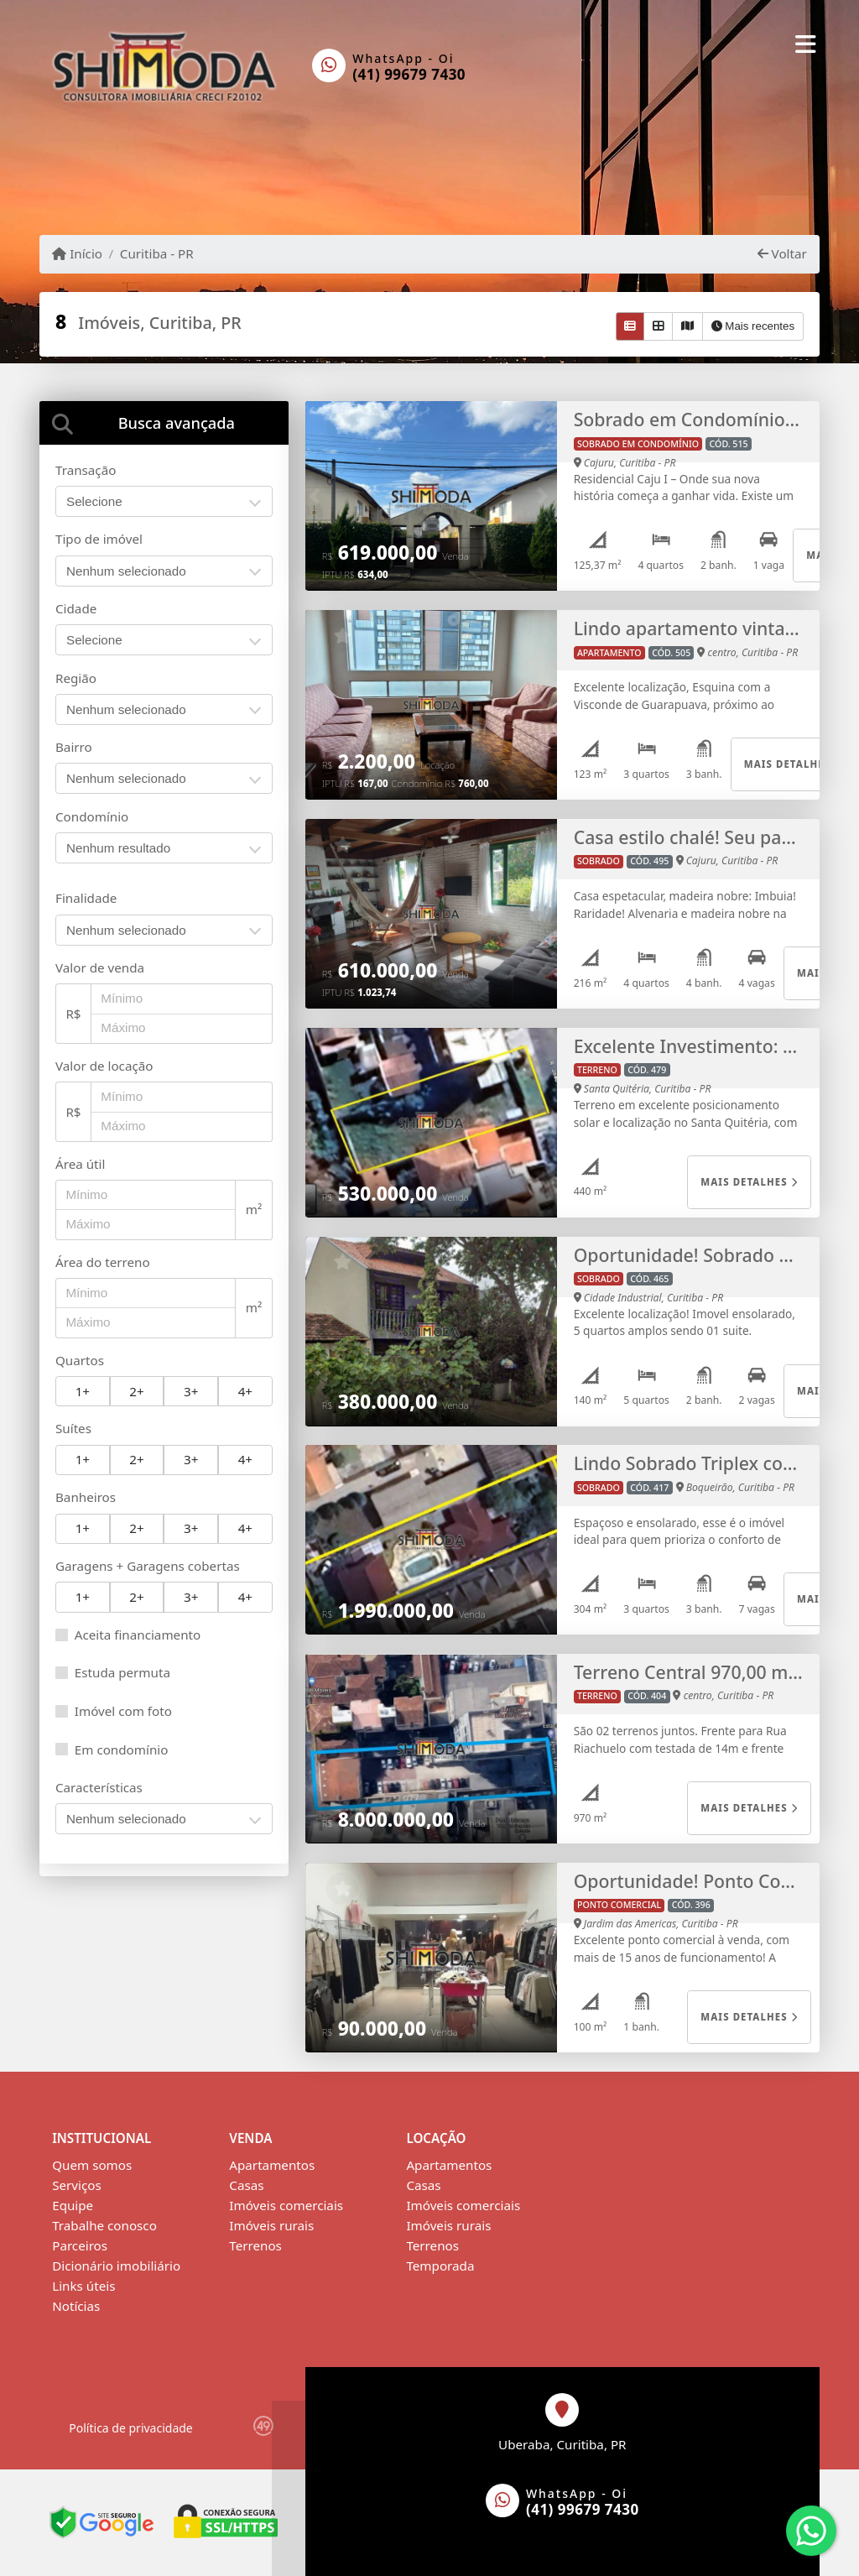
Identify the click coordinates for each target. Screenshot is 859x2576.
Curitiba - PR (157, 253)
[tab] (164, 422)
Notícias (76, 2305)
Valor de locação (104, 1065)
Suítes (73, 1428)
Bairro (73, 746)
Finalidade (86, 897)
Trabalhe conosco (104, 2225)
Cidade (75, 608)
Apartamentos (272, 2164)
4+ (245, 1391)
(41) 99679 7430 (409, 74)
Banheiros (85, 1497)
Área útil (80, 1163)
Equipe (72, 2205)
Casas (246, 2185)
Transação (85, 469)
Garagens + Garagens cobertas (147, 1565)
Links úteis (83, 2285)
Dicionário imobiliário (116, 2265)
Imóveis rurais (271, 2225)
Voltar (782, 253)
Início (77, 253)
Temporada (440, 2265)
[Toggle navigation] (806, 43)
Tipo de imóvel (99, 538)
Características (99, 1787)
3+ (191, 1391)
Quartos (79, 1360)
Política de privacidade (130, 2428)
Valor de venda (99, 967)
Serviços (77, 2185)
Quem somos (92, 2164)
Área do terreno (102, 1262)
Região (75, 678)
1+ (82, 1391)
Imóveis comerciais (286, 2205)
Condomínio (91, 816)
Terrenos (255, 2245)
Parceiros (79, 2245)
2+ (136, 1391)
